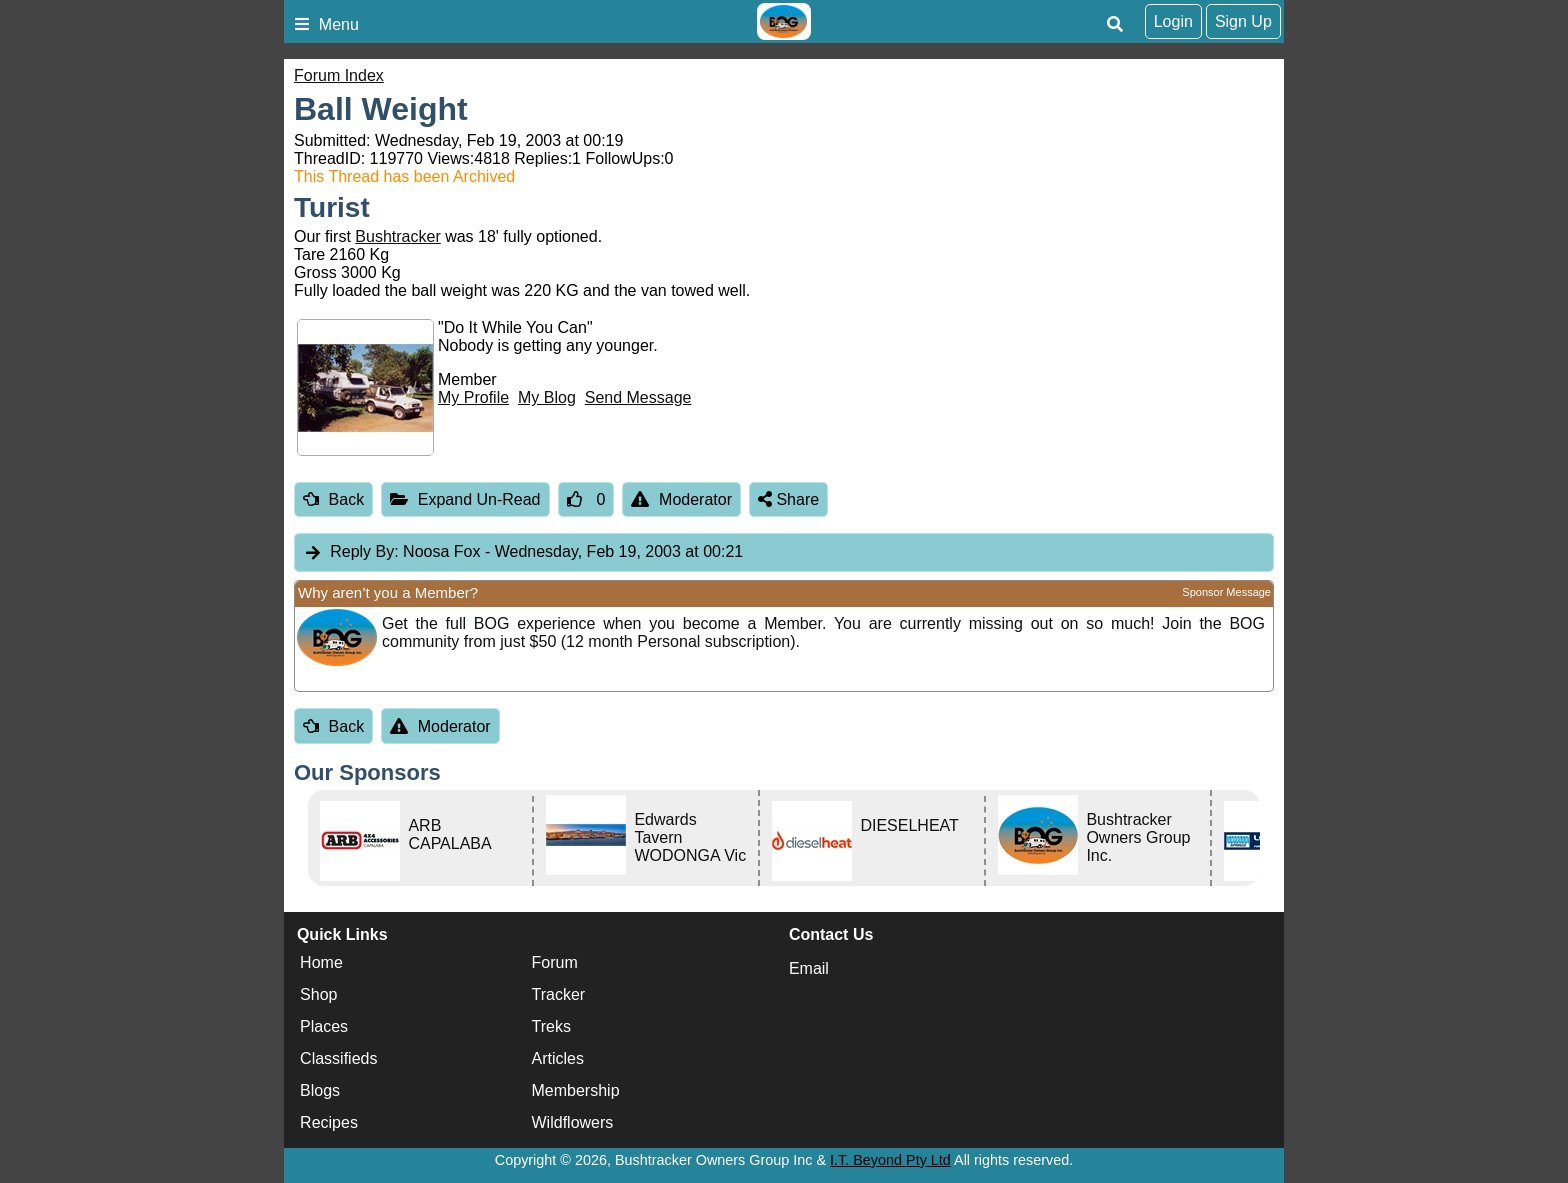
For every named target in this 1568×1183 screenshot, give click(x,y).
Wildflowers (573, 1123)
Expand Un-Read (465, 499)
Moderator (681, 499)
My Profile (473, 397)
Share (788, 499)
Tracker (559, 995)
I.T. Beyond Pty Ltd (890, 1160)
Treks (551, 1027)
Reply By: (364, 551)
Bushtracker (397, 236)
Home (321, 963)
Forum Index (339, 75)
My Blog (547, 397)
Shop (318, 995)
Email (809, 968)
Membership (576, 1091)
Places (324, 1027)
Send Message (638, 397)
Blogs (320, 1091)
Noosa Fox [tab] (523, 552)
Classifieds (338, 1059)
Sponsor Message (1226, 592)
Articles (558, 1059)
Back (333, 499)
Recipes (329, 1123)
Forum (555, 963)
